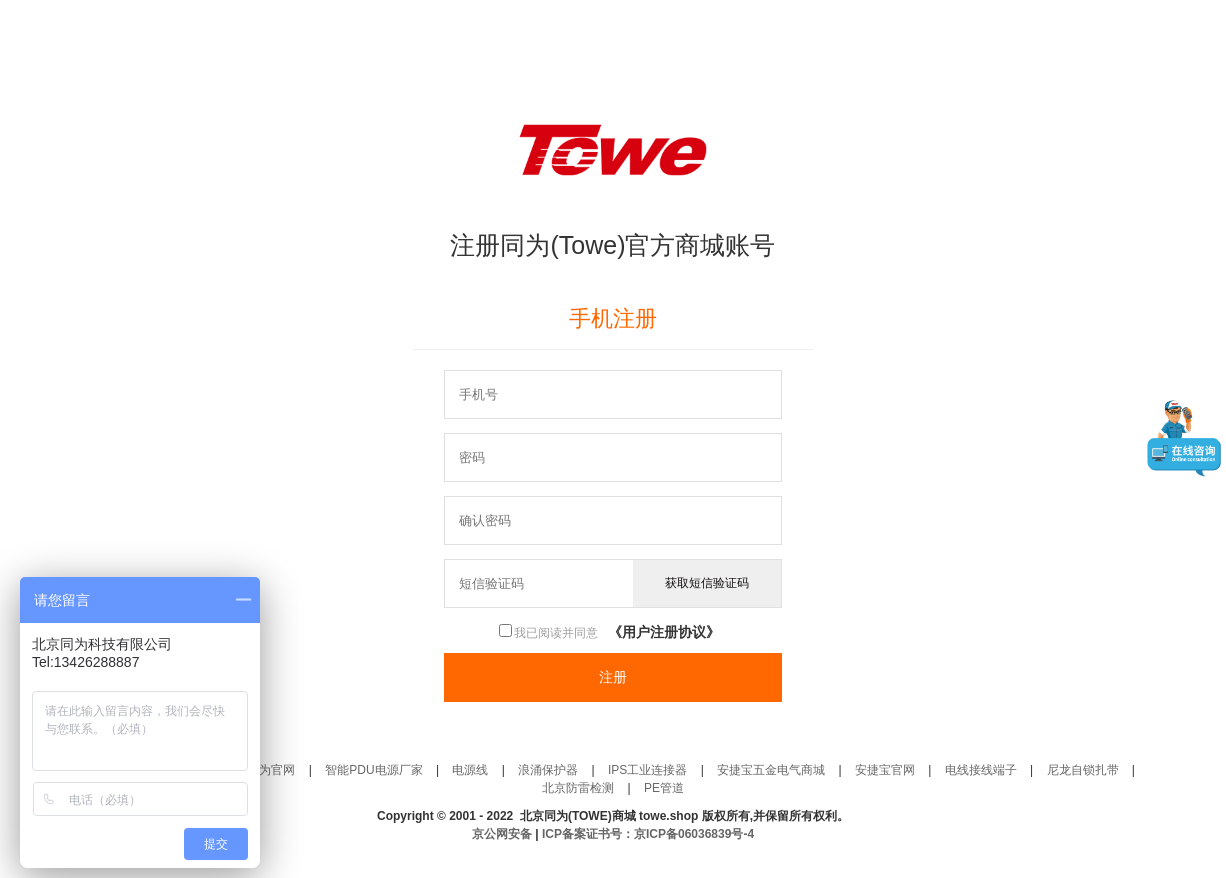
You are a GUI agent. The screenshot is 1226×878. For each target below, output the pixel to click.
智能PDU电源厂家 (373, 770)
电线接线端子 (981, 770)
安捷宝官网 (885, 770)
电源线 (470, 770)
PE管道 (664, 788)
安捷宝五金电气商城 (771, 770)
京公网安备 (503, 834)
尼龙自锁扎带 (1083, 770)
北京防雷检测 (578, 788)
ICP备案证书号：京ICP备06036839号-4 (648, 834)
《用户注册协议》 (664, 632)
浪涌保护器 (548, 770)
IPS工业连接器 (647, 770)
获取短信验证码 (707, 583)
